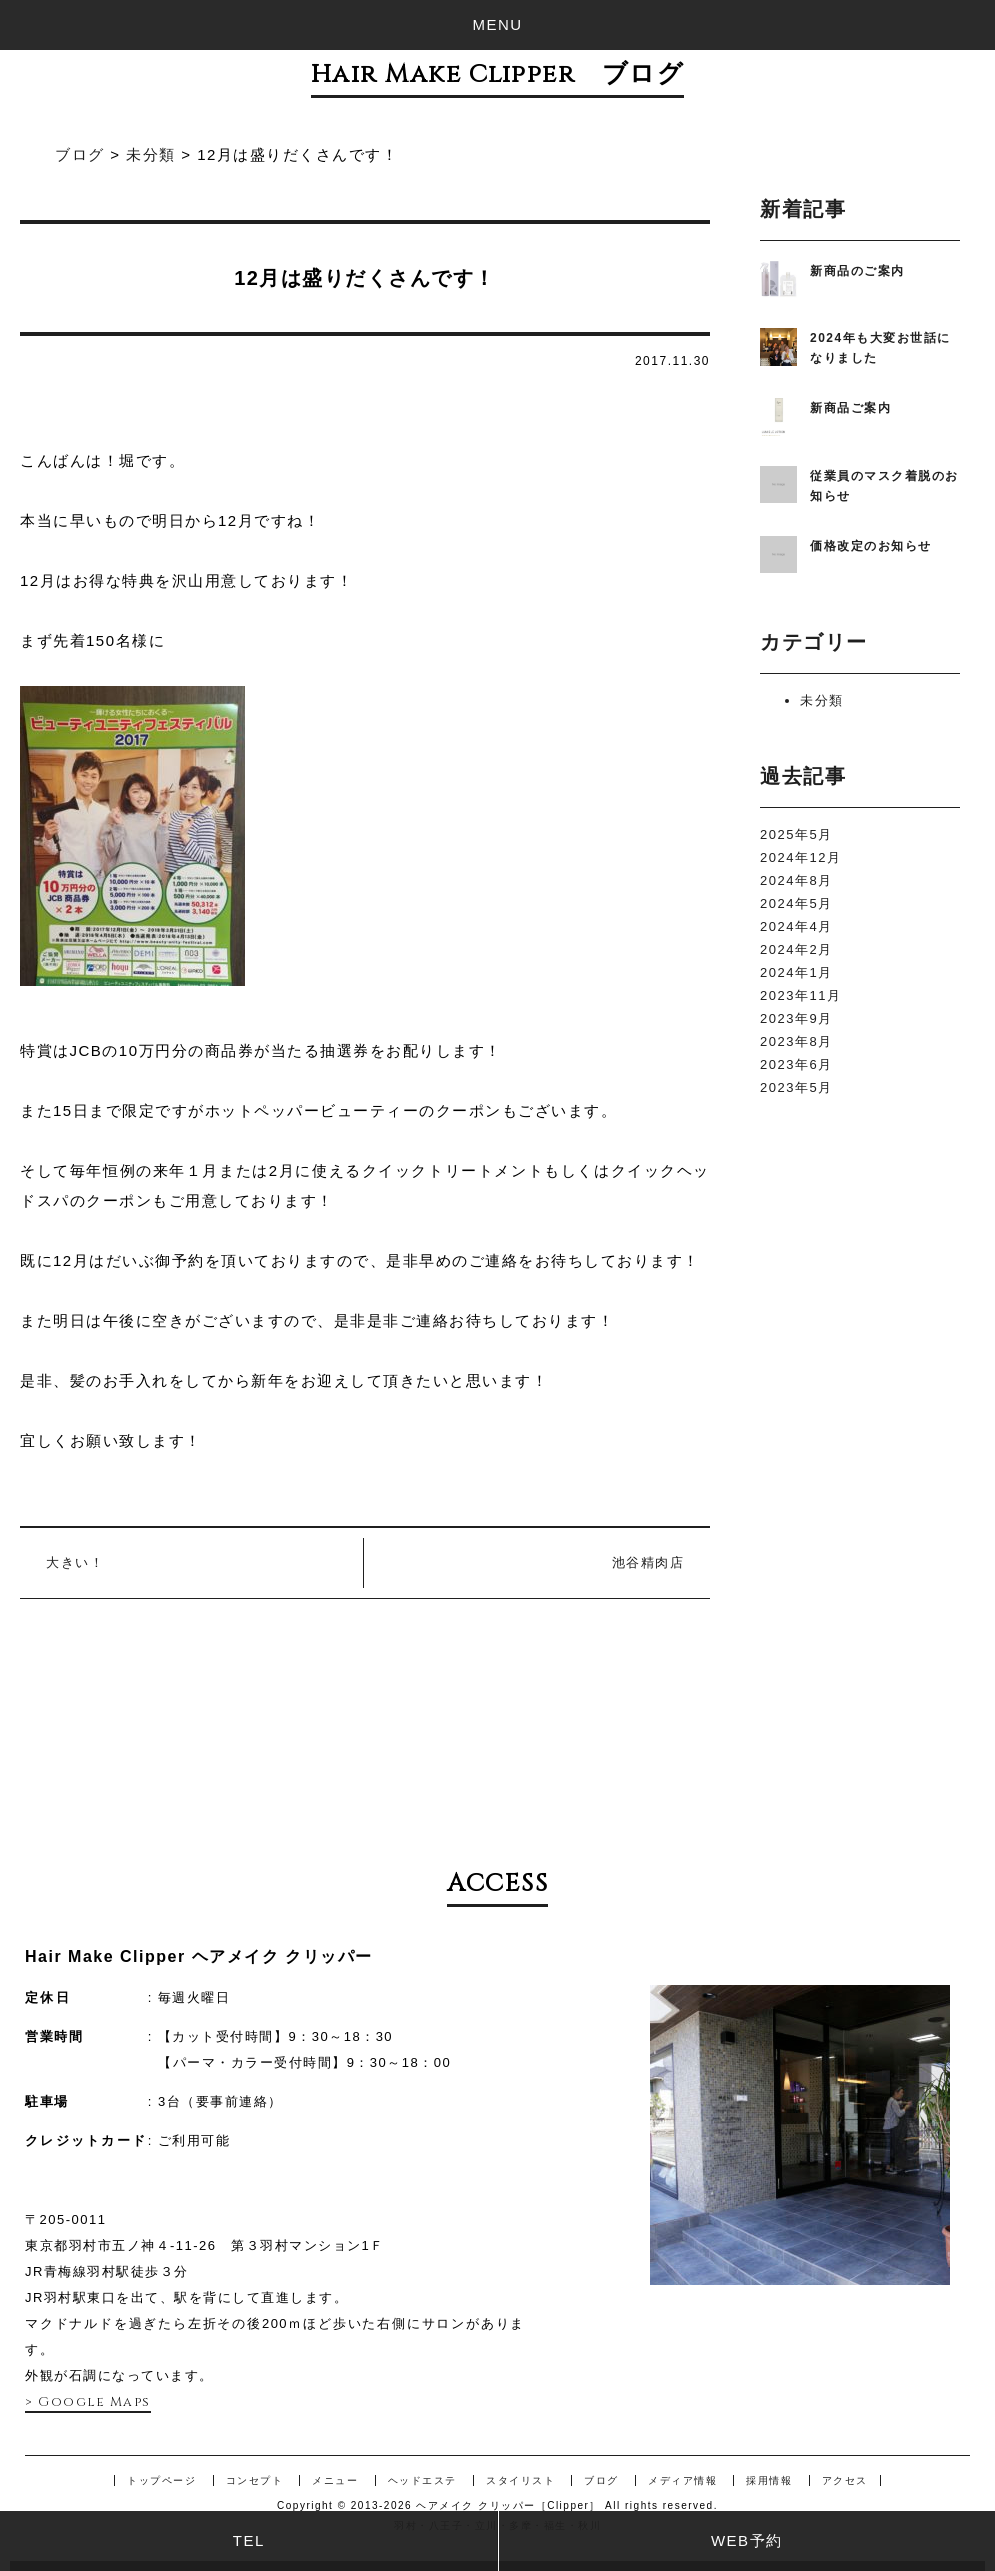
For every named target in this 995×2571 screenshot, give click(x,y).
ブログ (601, 2480)
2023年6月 (796, 1064)
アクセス (845, 2480)
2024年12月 (800, 857)
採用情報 (769, 2480)
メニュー (335, 2480)
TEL (249, 2540)
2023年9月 (796, 1018)
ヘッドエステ (422, 2480)
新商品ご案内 (850, 408)
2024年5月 (796, 903)
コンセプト (255, 2480)
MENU (497, 24)
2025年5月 (796, 834)
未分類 (822, 700)
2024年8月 (796, 880)
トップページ (161, 2480)
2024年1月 (796, 972)
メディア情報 (682, 2480)
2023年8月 (796, 1041)
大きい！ (75, 1562)
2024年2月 (796, 949)
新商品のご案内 (857, 271)
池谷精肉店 (648, 1562)
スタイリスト (520, 2480)
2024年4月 (796, 926)
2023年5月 (796, 1087)
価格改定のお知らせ (871, 546)
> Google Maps (88, 2402)
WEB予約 (747, 2540)
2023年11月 (800, 995)
